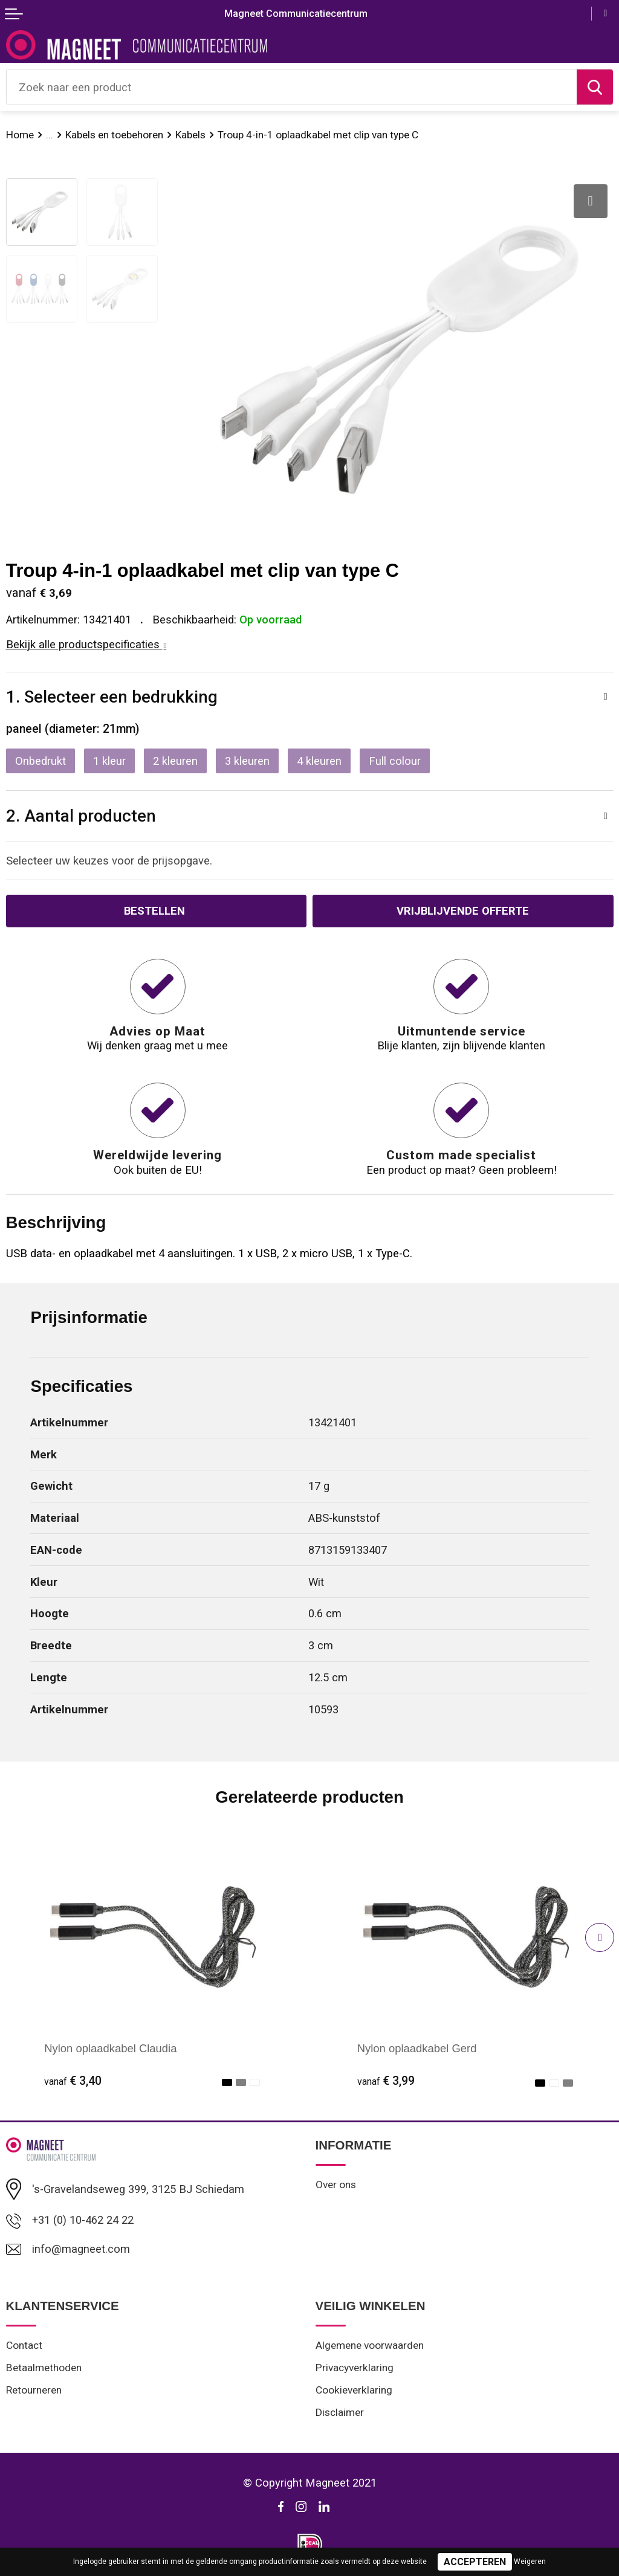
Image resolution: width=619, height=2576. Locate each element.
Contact (24, 2345)
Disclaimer (340, 2412)
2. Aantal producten (81, 816)
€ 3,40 (73, 2081)
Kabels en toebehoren (114, 135)
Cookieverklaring (354, 2390)
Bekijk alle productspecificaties (86, 644)
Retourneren (34, 2390)
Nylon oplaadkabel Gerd (417, 2048)
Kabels (190, 135)
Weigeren (530, 2561)
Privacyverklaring (355, 2368)
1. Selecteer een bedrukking (112, 697)
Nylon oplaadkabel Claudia (110, 2048)
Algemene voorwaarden (370, 2345)
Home (20, 135)
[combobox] (292, 87)
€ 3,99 (386, 2081)
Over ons (336, 2184)
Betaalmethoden (44, 2368)
